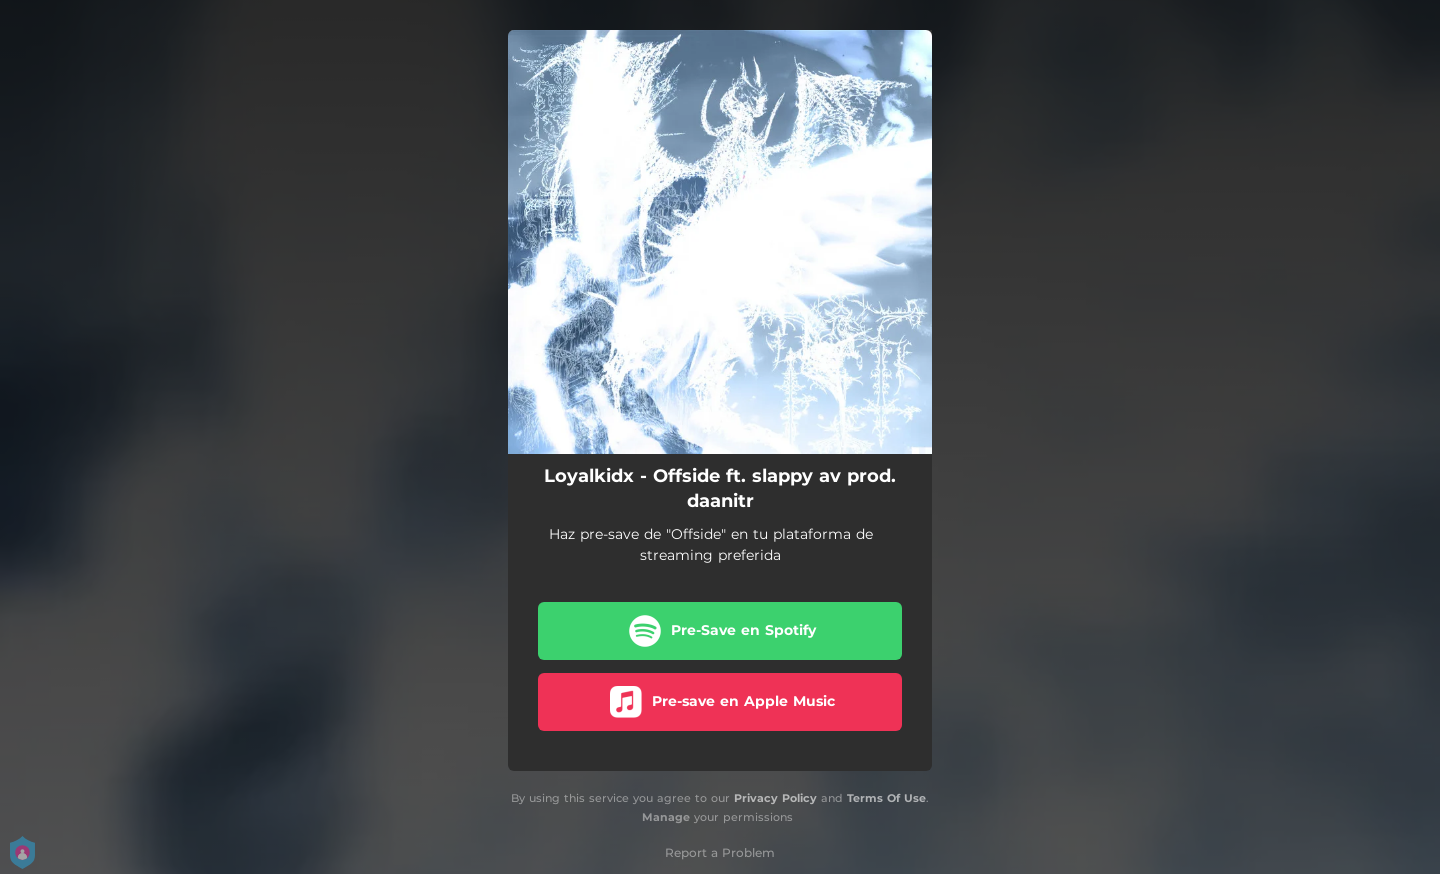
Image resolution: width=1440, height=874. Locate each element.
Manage (666, 817)
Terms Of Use (886, 798)
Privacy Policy (775, 798)
